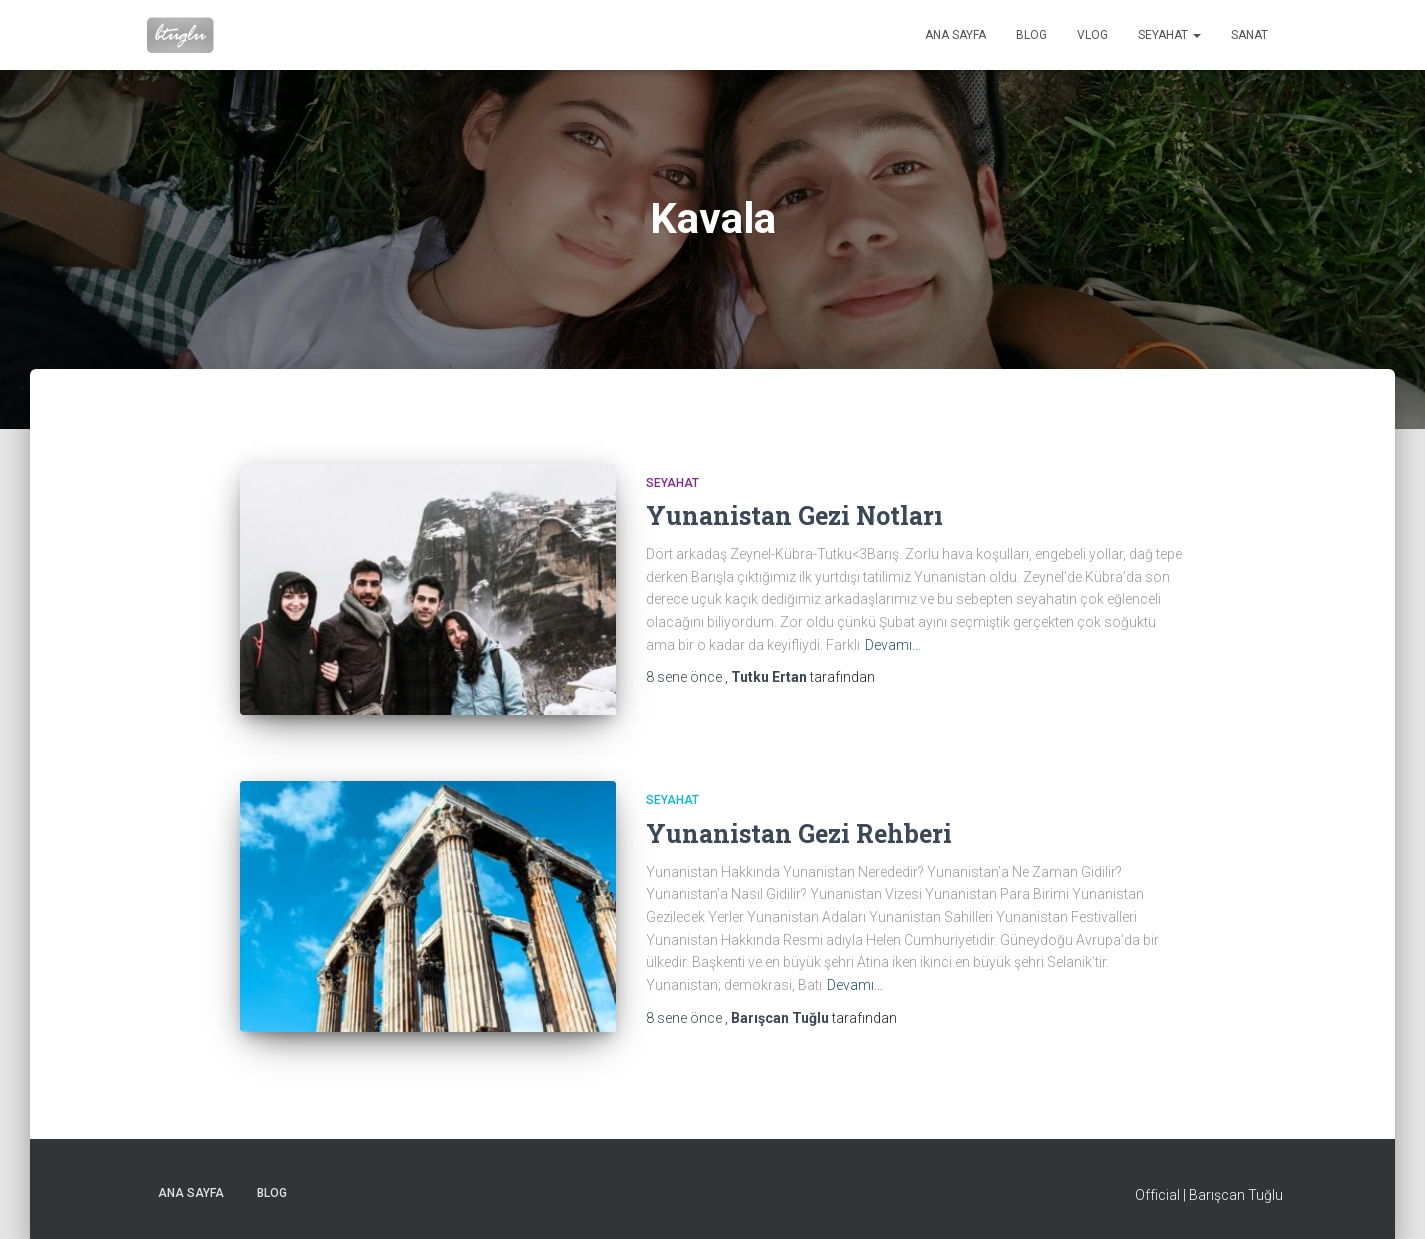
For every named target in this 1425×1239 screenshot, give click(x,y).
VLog (1092, 35)
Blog (1031, 35)
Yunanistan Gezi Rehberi (799, 833)
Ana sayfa (955, 35)
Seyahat (1169, 35)
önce (685, 677)
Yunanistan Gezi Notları (794, 515)
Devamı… (893, 645)
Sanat (1249, 35)
